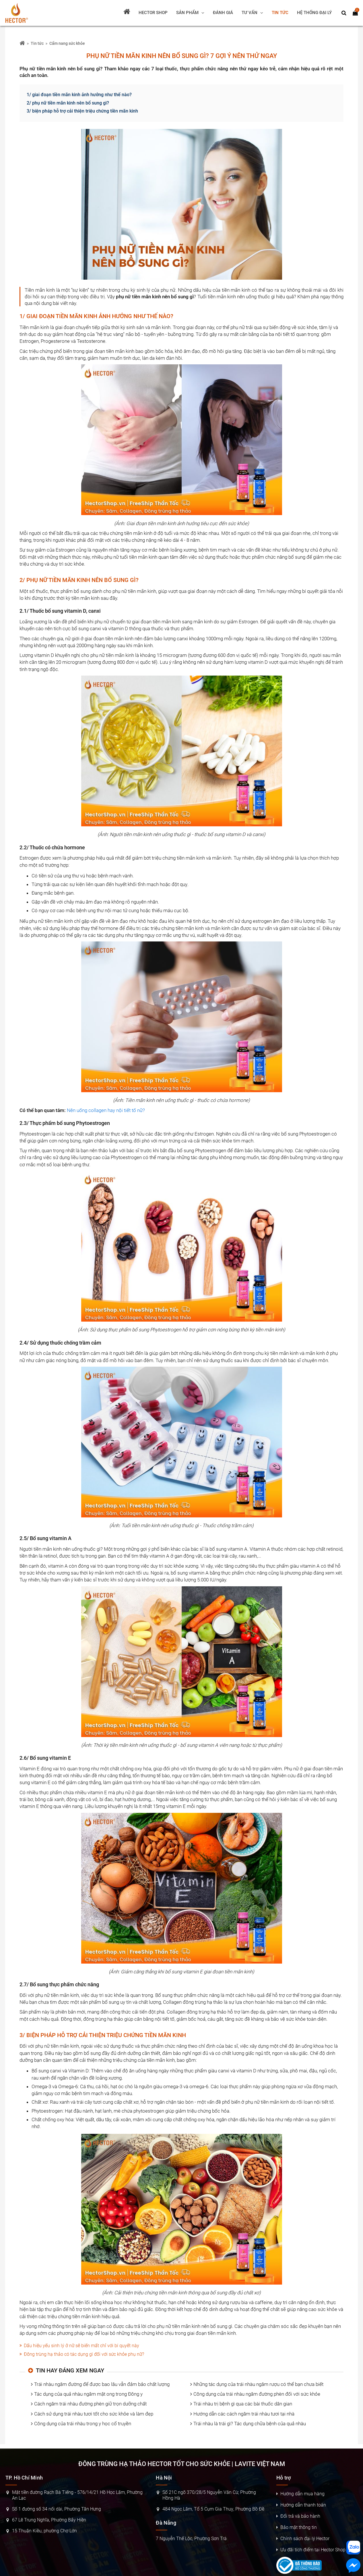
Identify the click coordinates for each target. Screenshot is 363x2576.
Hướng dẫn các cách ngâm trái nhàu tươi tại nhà (243, 2414)
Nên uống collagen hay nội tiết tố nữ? (106, 1110)
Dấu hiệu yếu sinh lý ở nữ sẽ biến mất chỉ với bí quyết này (81, 2345)
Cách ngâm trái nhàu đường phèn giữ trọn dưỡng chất (90, 2404)
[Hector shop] (153, 13)
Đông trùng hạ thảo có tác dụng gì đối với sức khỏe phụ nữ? (84, 2354)
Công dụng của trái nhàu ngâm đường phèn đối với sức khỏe (256, 2394)
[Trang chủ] (127, 13)
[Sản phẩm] (190, 13)
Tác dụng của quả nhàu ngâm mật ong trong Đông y (88, 2394)
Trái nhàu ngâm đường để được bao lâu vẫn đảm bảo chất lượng (102, 2384)
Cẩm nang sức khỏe (67, 43)
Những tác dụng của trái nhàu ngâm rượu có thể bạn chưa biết (258, 2384)
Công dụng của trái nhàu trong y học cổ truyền (82, 2423)
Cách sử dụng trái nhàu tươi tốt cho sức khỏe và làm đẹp (93, 2414)
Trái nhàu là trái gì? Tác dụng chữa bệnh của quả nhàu (249, 2423)
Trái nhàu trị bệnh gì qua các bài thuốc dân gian (242, 2404)
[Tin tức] (280, 13)
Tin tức (37, 43)
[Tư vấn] (252, 13)
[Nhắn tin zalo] (353, 2547)
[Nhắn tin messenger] (353, 2566)
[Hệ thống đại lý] (314, 13)
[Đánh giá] (223, 13)
